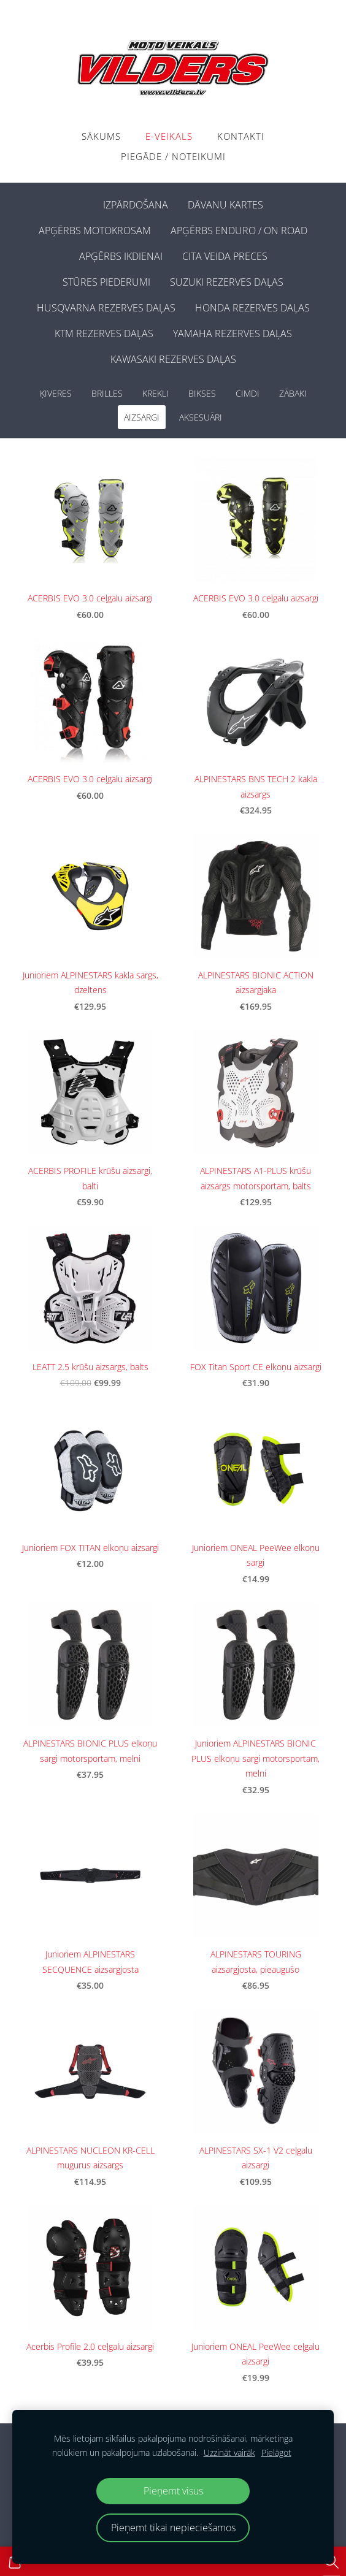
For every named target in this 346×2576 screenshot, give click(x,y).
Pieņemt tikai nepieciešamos (173, 2527)
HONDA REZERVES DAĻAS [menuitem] (252, 307)
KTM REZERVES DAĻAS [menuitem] (104, 333)
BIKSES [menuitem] (202, 393)
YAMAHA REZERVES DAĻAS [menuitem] (232, 333)
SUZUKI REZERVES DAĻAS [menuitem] (226, 282)
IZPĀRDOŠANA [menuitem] (135, 204)
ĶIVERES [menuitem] (56, 393)
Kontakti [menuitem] (240, 136)
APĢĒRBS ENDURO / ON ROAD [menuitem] (239, 230)
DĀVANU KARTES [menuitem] (225, 204)
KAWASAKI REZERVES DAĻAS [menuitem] (173, 359)
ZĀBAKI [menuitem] (293, 393)
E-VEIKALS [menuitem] (169, 136)
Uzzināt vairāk (229, 2452)
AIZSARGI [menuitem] (142, 417)
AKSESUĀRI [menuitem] (200, 417)
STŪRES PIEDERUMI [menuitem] (106, 282)
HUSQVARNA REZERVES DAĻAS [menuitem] (106, 307)
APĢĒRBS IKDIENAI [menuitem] (121, 256)
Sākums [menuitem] (101, 136)
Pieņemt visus (173, 2491)
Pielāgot (276, 2452)
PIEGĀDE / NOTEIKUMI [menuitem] (173, 156)
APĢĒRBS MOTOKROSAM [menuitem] (95, 230)
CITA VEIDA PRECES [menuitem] (224, 256)
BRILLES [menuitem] (107, 393)
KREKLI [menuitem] (155, 393)
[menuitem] (83, 202)
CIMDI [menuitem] (248, 393)
